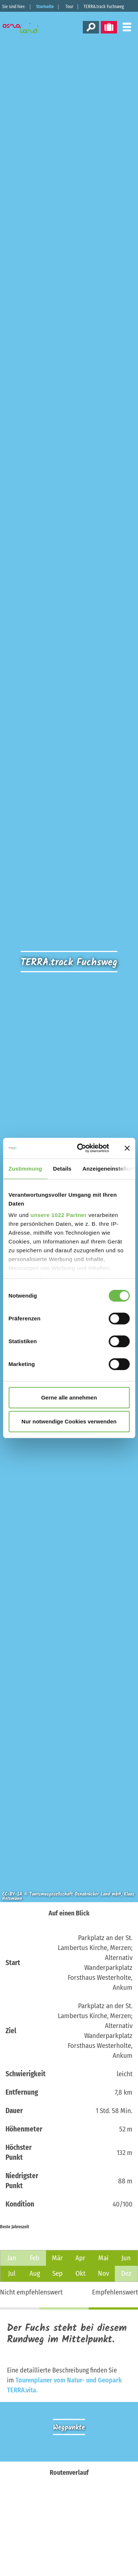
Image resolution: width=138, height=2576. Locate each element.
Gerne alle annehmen (69, 1397)
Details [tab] (62, 1168)
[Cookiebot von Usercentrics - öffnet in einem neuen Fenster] (81, 1148)
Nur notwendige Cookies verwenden (68, 1421)
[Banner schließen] (127, 1148)
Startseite (45, 6)
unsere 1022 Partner (59, 1215)
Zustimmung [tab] (25, 1168)
